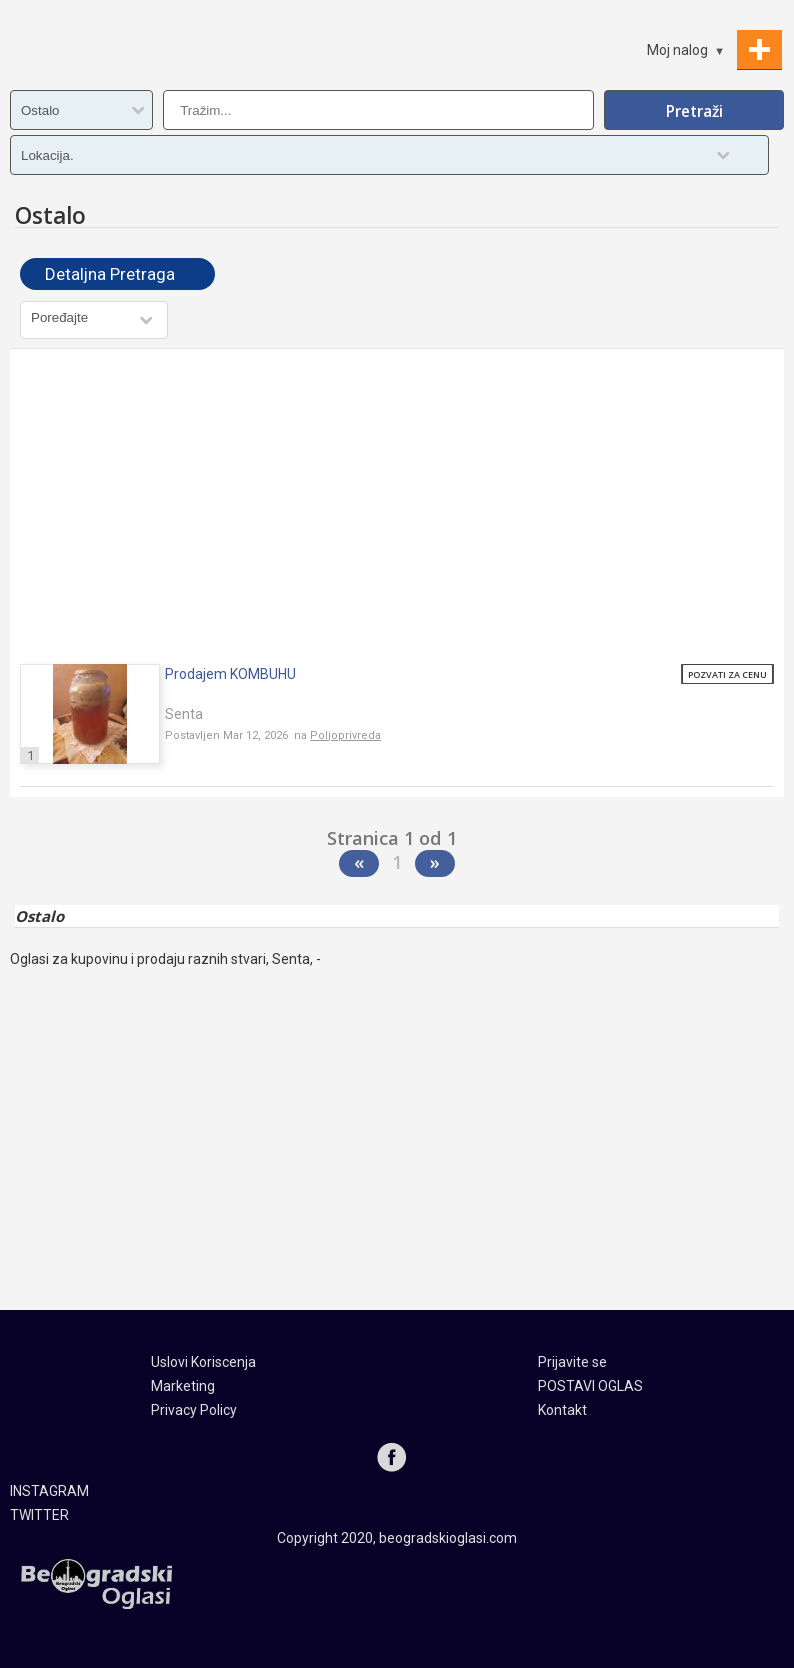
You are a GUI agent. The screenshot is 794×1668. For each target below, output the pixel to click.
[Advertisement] (397, 509)
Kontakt (562, 1410)
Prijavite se (572, 1362)
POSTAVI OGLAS (590, 1386)
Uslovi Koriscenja (203, 1362)
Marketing (183, 1386)
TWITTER (39, 1515)
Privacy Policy (194, 1410)
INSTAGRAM (49, 1491)
